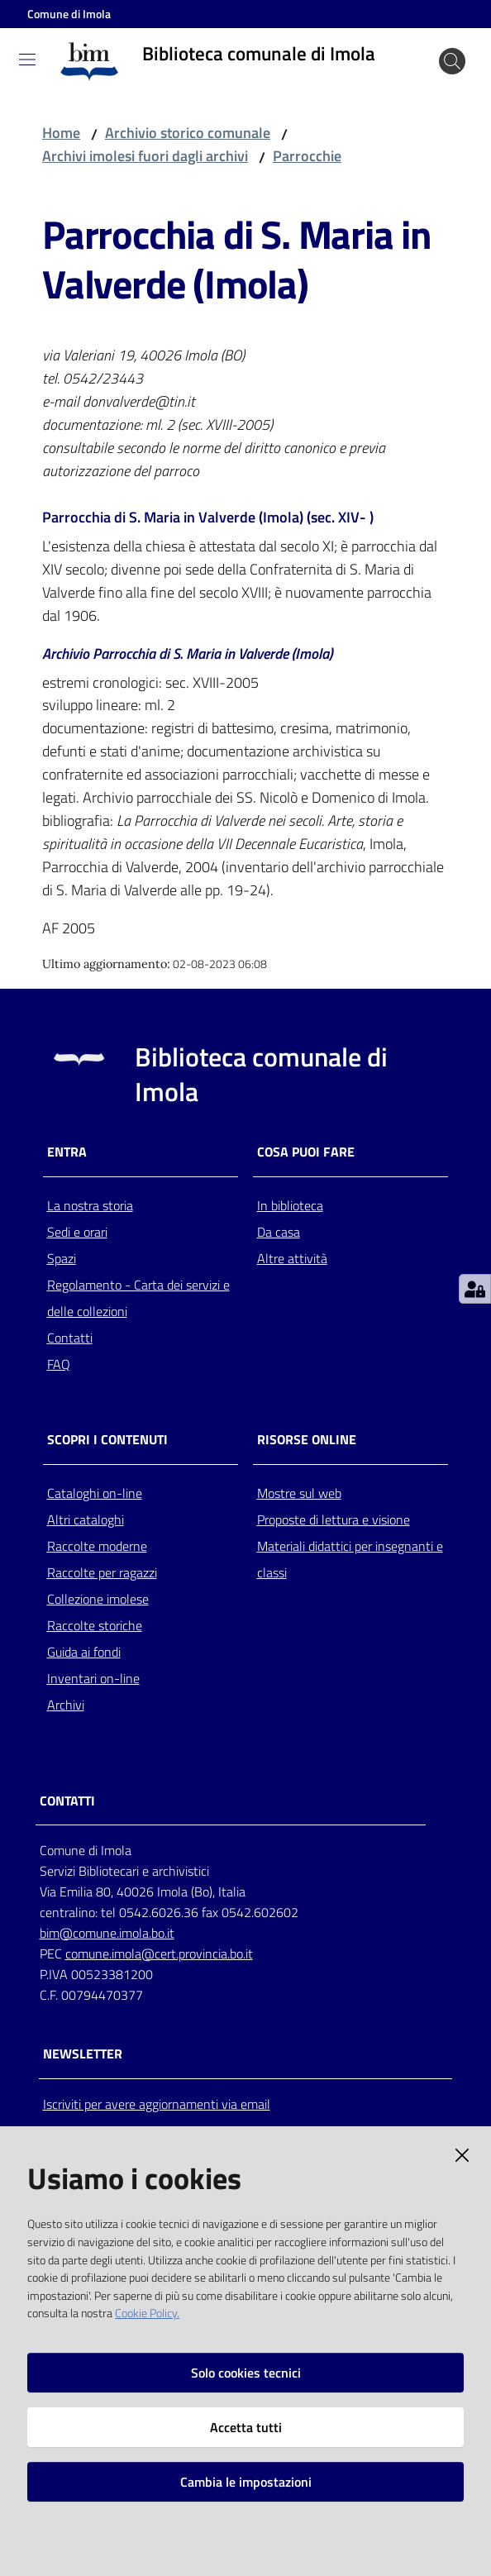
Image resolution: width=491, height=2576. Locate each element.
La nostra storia (90, 1205)
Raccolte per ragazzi (102, 1572)
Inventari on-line (93, 1678)
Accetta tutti (246, 2427)
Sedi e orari (77, 1232)
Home (61, 133)
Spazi (61, 1258)
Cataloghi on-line (94, 1493)
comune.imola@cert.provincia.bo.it (159, 1953)
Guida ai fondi (84, 1652)
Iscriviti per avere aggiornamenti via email (156, 2104)
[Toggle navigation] (27, 59)
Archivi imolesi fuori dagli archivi (145, 156)
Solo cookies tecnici (246, 2373)
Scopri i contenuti (107, 1439)
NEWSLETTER (82, 2053)
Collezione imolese (98, 1599)
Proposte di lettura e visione (333, 1519)
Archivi (65, 1705)
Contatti (70, 1338)
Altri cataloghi (85, 1519)
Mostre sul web (299, 1493)
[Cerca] (452, 61)
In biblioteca (290, 1205)
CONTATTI (67, 1800)
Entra (67, 1152)
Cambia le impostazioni (246, 2482)
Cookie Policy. (147, 2313)
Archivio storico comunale (187, 133)
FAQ (58, 1364)
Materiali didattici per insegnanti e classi (350, 1559)
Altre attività (292, 1258)
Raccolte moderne (97, 1546)
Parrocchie (307, 156)
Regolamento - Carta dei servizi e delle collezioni (138, 1298)
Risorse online (306, 1439)
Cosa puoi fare (306, 1152)
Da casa (278, 1232)
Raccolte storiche (94, 1625)
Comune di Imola (69, 13)
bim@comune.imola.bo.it (107, 1933)
